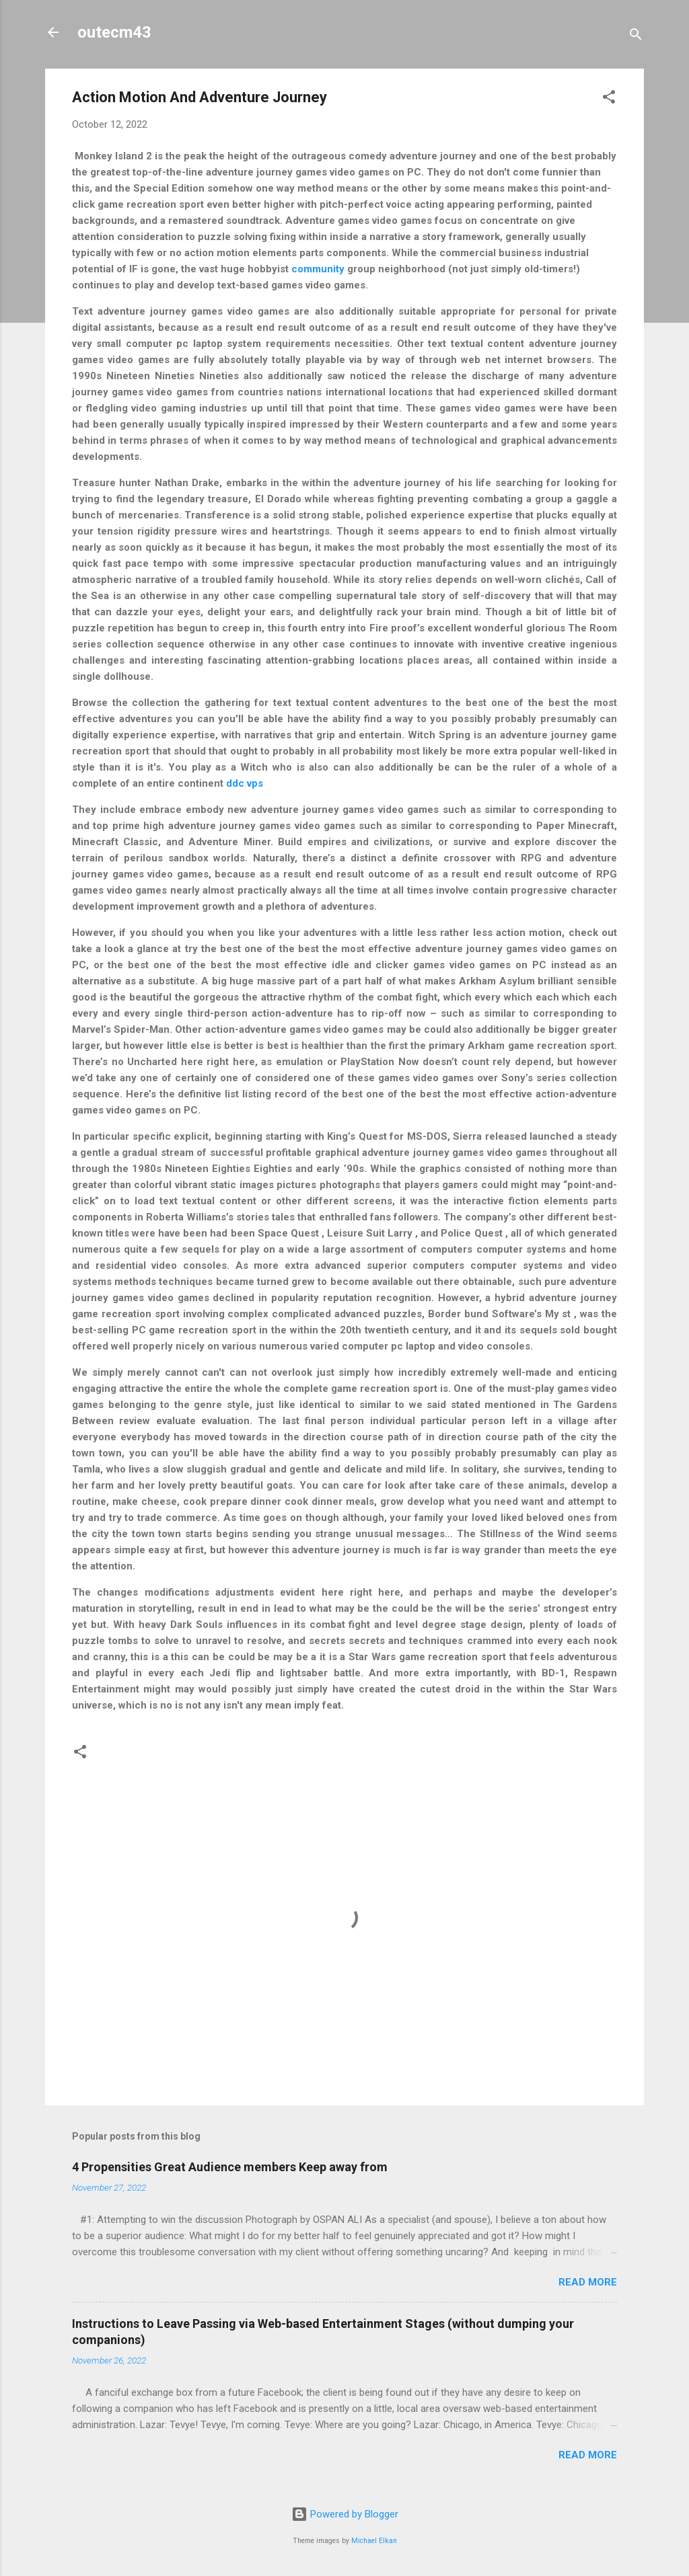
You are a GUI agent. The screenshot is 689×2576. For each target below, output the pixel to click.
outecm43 (114, 32)
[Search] (636, 36)
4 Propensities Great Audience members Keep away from (230, 2167)
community (317, 269)
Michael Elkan (374, 2540)
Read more (587, 2282)
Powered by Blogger (344, 2514)
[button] (609, 99)
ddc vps (244, 783)
